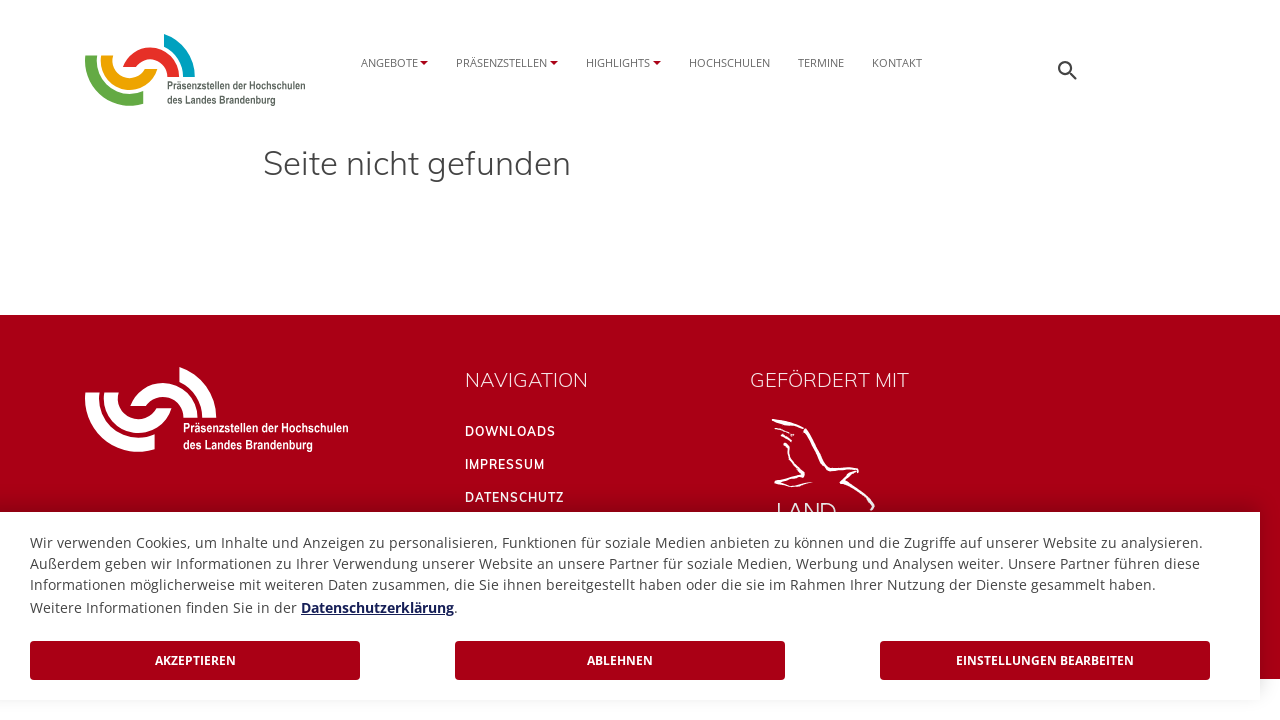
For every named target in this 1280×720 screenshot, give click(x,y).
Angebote (389, 62)
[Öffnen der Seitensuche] (1068, 70)
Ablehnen (620, 660)
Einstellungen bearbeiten (1045, 660)
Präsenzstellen (501, 62)
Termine (821, 62)
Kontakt (897, 62)
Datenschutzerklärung (377, 607)
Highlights (618, 62)
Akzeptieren (195, 660)
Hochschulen (729, 62)
